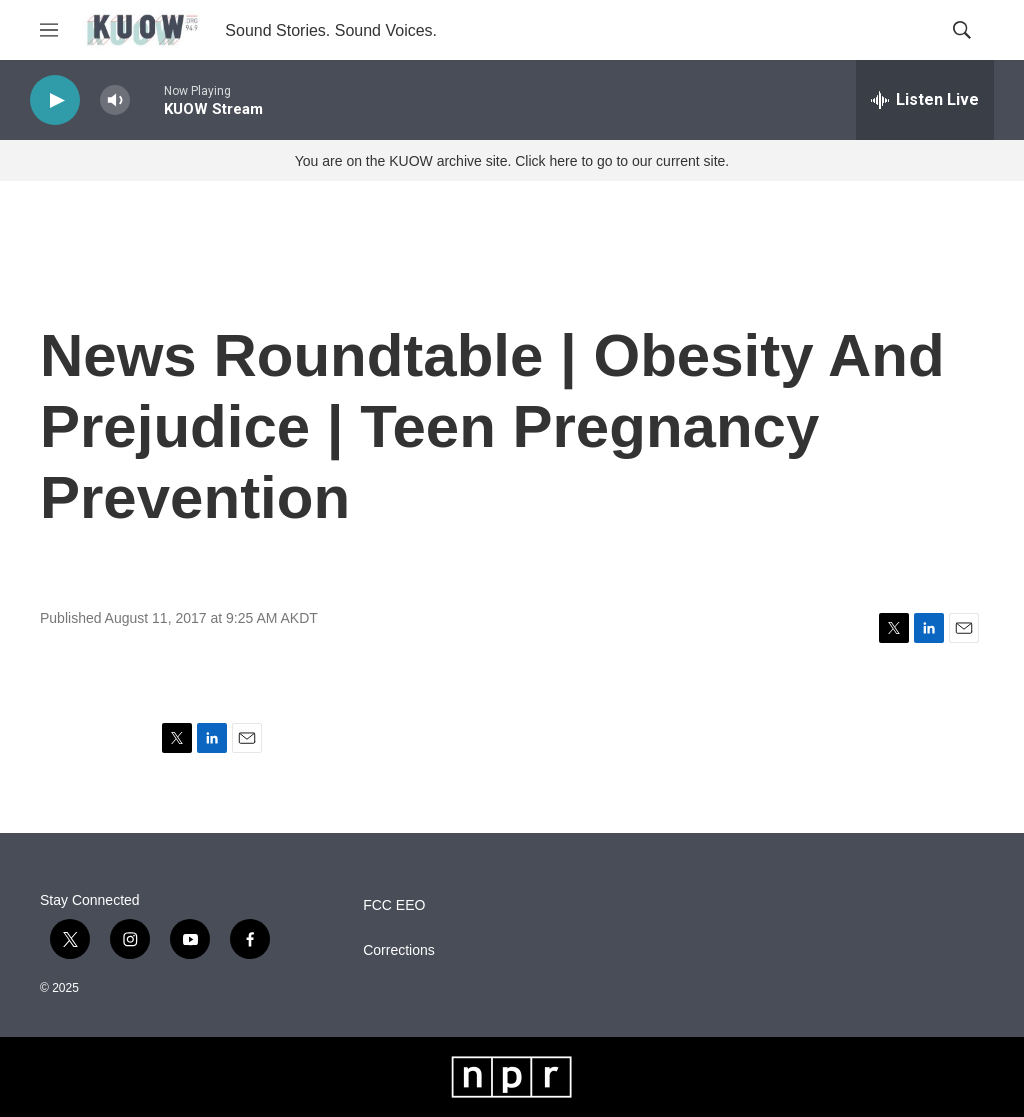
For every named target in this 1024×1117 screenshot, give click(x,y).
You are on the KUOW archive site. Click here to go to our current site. (512, 161)
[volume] (115, 100)
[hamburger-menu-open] (49, 30)
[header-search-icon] (962, 30)
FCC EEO (394, 905)
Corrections (399, 950)
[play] (55, 100)
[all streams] (925, 100)
